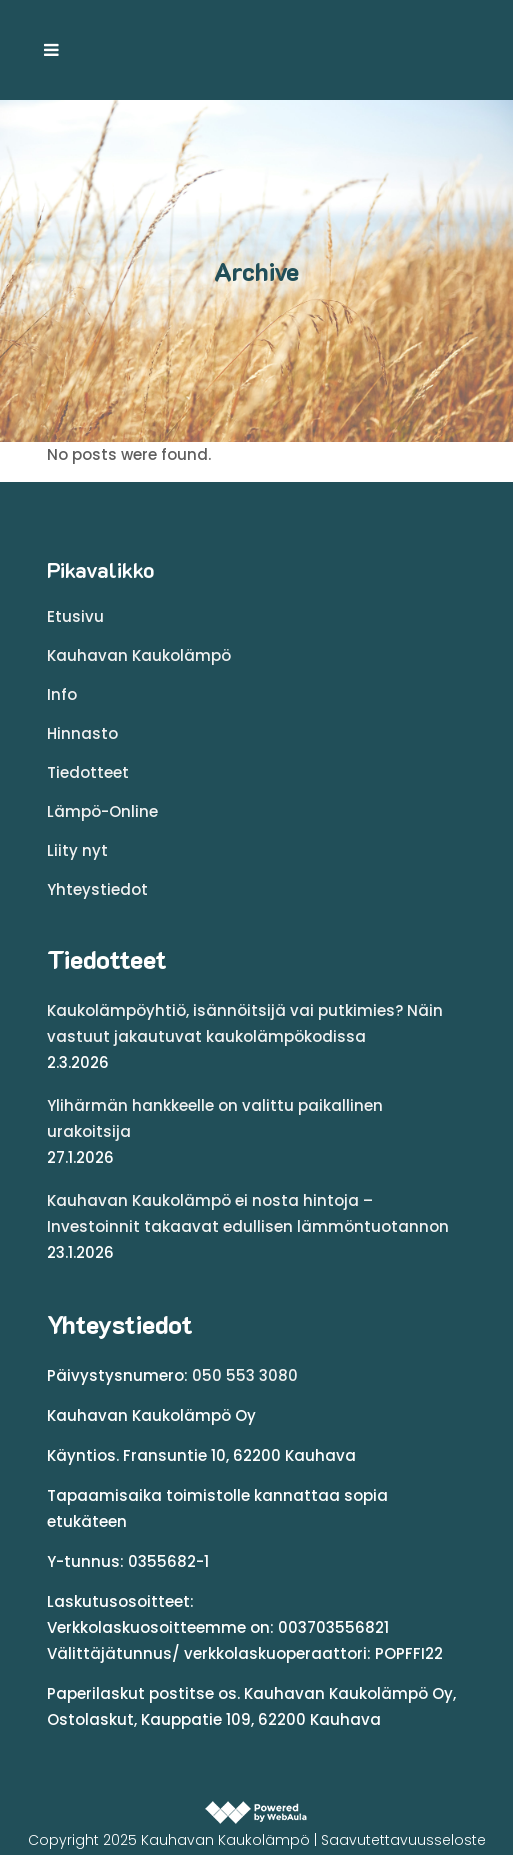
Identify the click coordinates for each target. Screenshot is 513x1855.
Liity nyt (77, 850)
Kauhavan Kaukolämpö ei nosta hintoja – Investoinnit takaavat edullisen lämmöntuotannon (248, 1213)
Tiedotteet (88, 772)
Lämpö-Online (102, 811)
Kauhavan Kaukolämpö (139, 655)
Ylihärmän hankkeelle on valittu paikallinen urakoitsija (215, 1118)
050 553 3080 (245, 1375)
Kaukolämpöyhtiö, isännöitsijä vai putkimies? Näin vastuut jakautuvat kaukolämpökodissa (245, 1023)
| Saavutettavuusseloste (400, 1840)
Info (62, 694)
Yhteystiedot (97, 889)
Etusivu (75, 616)
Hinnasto (82, 733)
